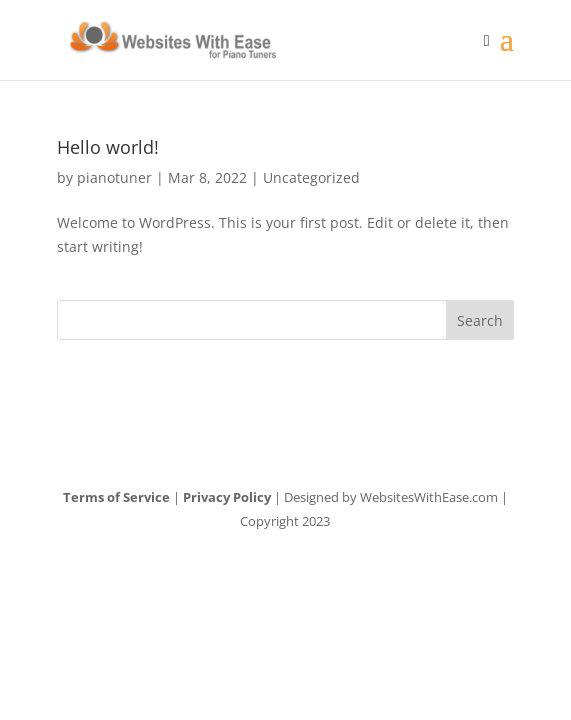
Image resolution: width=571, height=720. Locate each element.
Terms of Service (116, 497)
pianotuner (114, 177)
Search (480, 320)
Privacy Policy (227, 497)
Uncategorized (311, 177)
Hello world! (108, 147)
